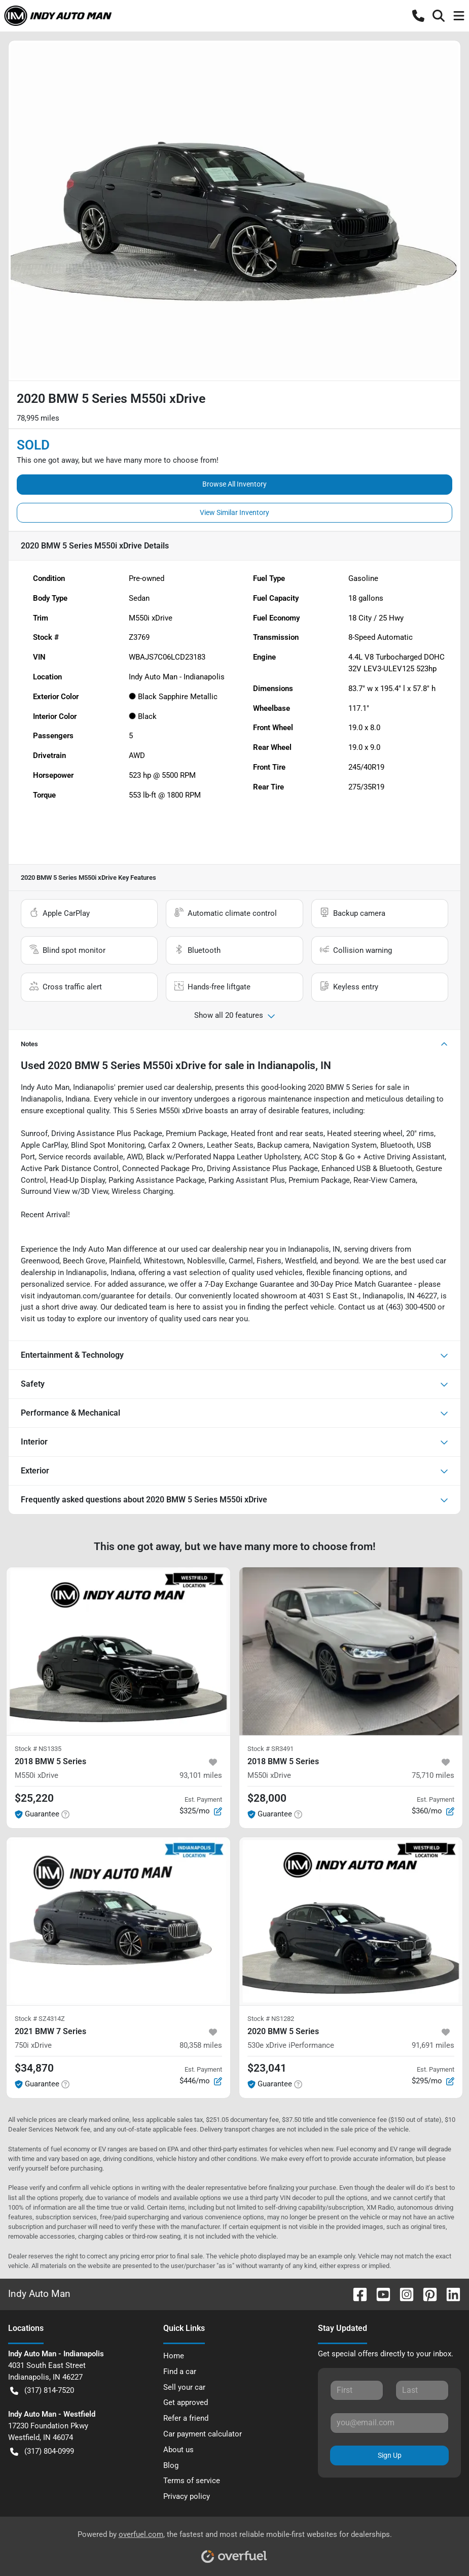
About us (178, 2449)
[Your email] (389, 2423)
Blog (170, 2465)
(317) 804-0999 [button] (42, 2451)
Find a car (179, 2371)
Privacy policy (186, 2496)
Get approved (185, 2402)
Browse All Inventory (234, 484)
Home (173, 2355)
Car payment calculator (202, 2433)
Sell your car (184, 2387)
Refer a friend (185, 2418)
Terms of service (191, 2480)
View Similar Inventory (234, 512)
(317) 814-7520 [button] (42, 2390)
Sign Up (390, 2455)
